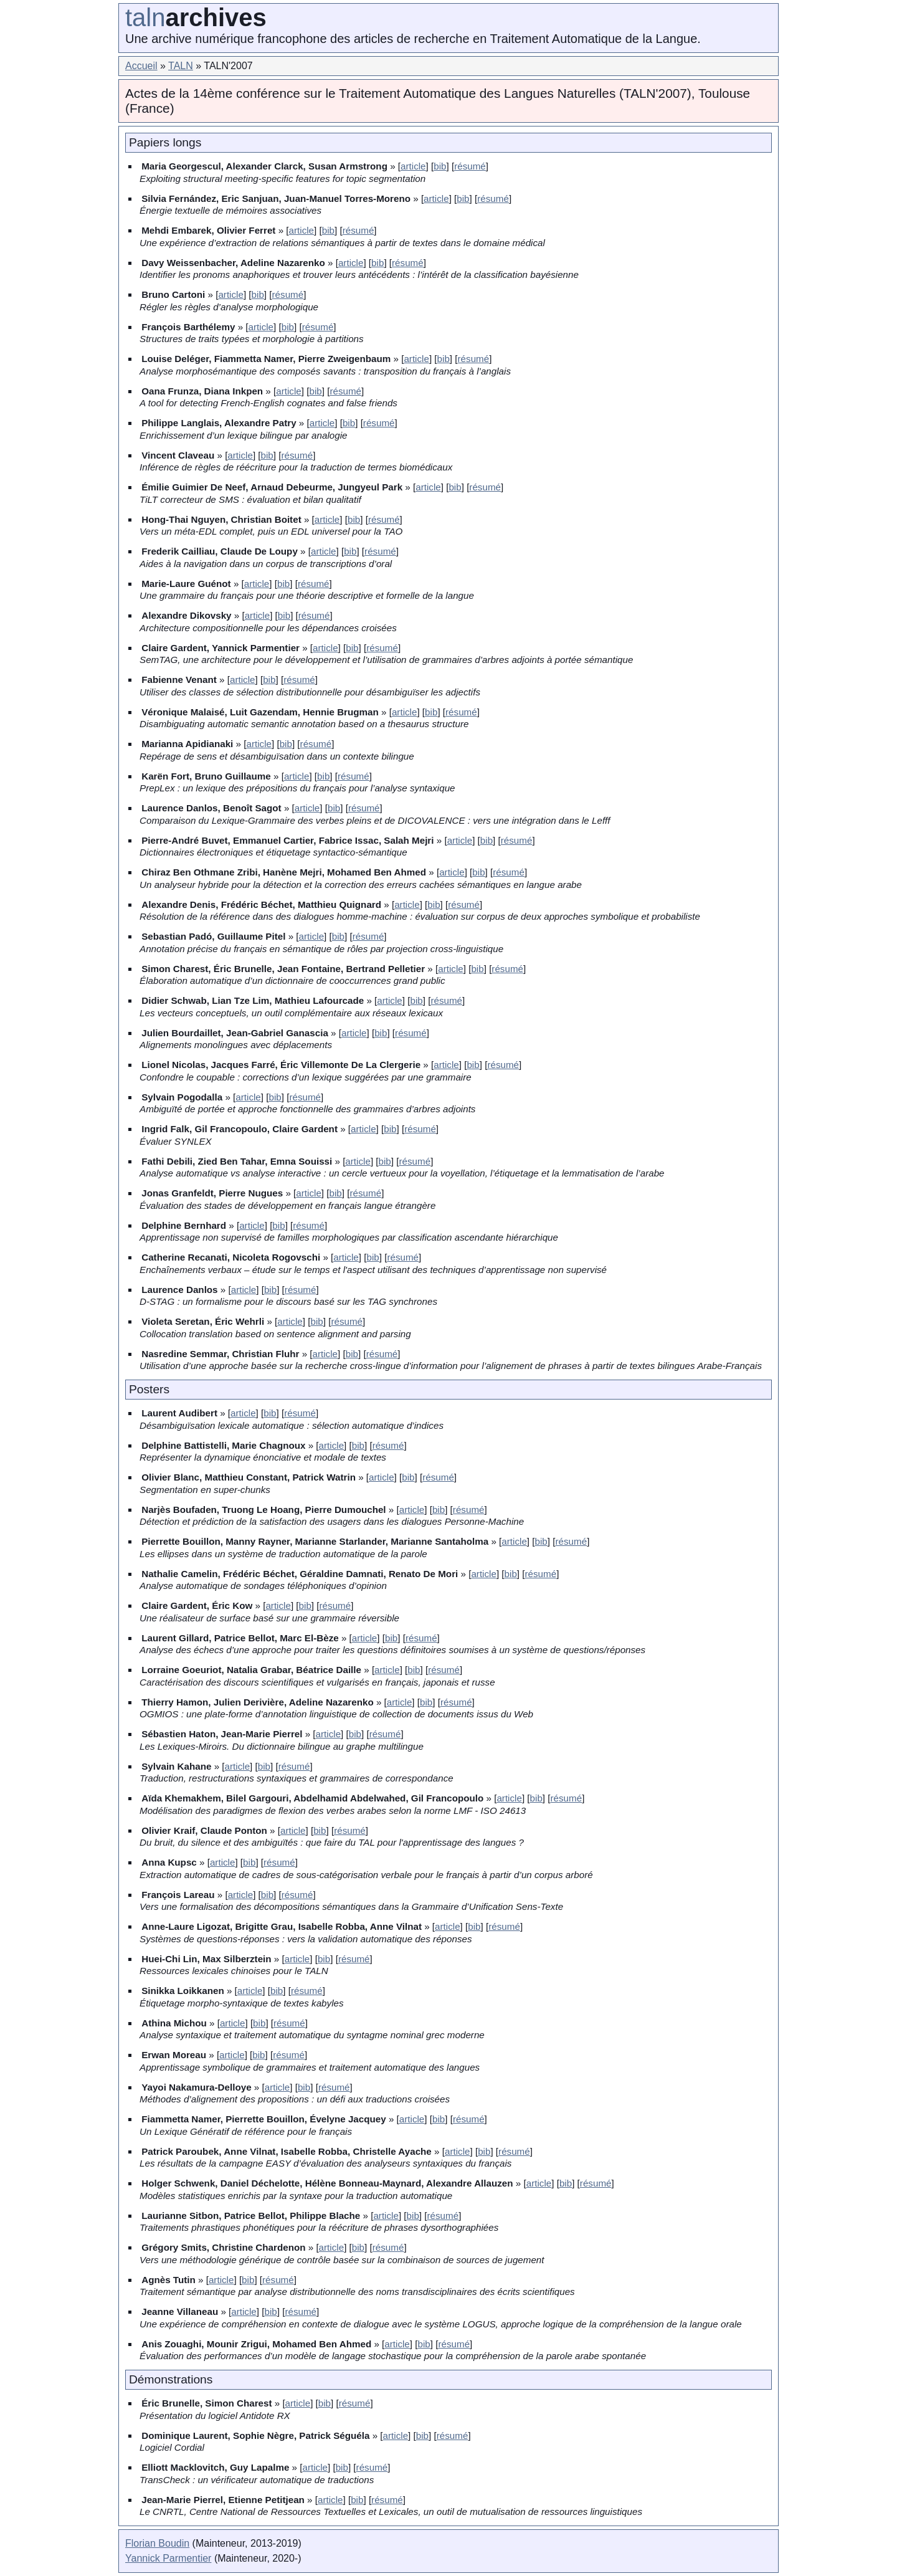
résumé (470, 166)
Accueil (141, 65)
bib (440, 166)
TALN (180, 65)
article (413, 166)
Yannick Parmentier (168, 2558)
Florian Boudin (157, 2543)
